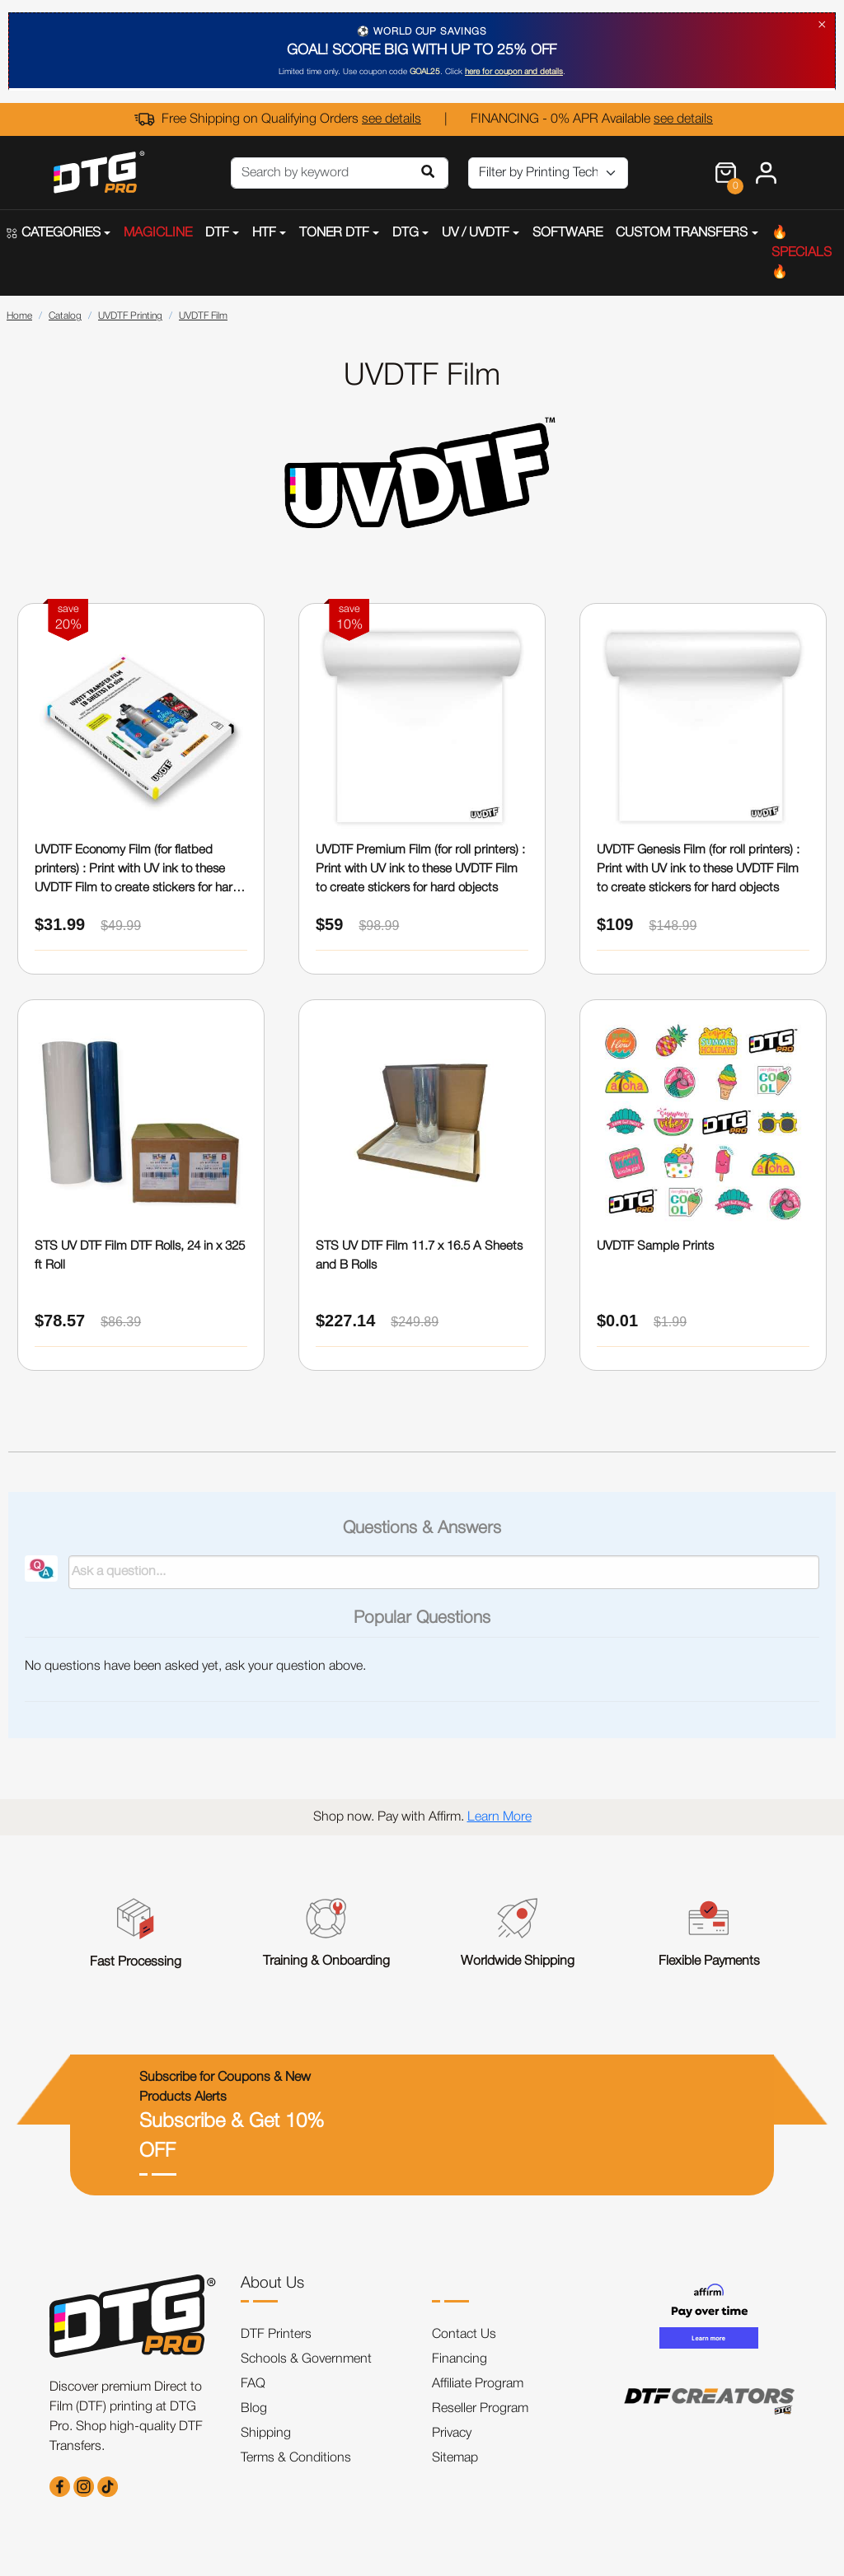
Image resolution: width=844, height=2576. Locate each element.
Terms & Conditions (296, 2458)
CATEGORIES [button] (54, 233)
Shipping (266, 2433)
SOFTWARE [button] (567, 233)
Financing (459, 2359)
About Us (272, 2283)
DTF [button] (217, 233)
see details (391, 119)
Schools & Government (306, 2359)
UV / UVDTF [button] (475, 233)
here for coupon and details (514, 72)
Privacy (451, 2433)
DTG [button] (405, 233)
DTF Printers (276, 2334)
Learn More (499, 1817)
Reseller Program (480, 2409)
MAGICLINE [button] (158, 233)
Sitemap (455, 2458)
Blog (254, 2409)
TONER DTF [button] (334, 233)
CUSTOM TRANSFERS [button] (682, 233)
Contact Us (464, 2334)
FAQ (253, 2384)
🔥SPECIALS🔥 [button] (801, 252)
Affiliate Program (477, 2384)
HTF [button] (264, 233)
